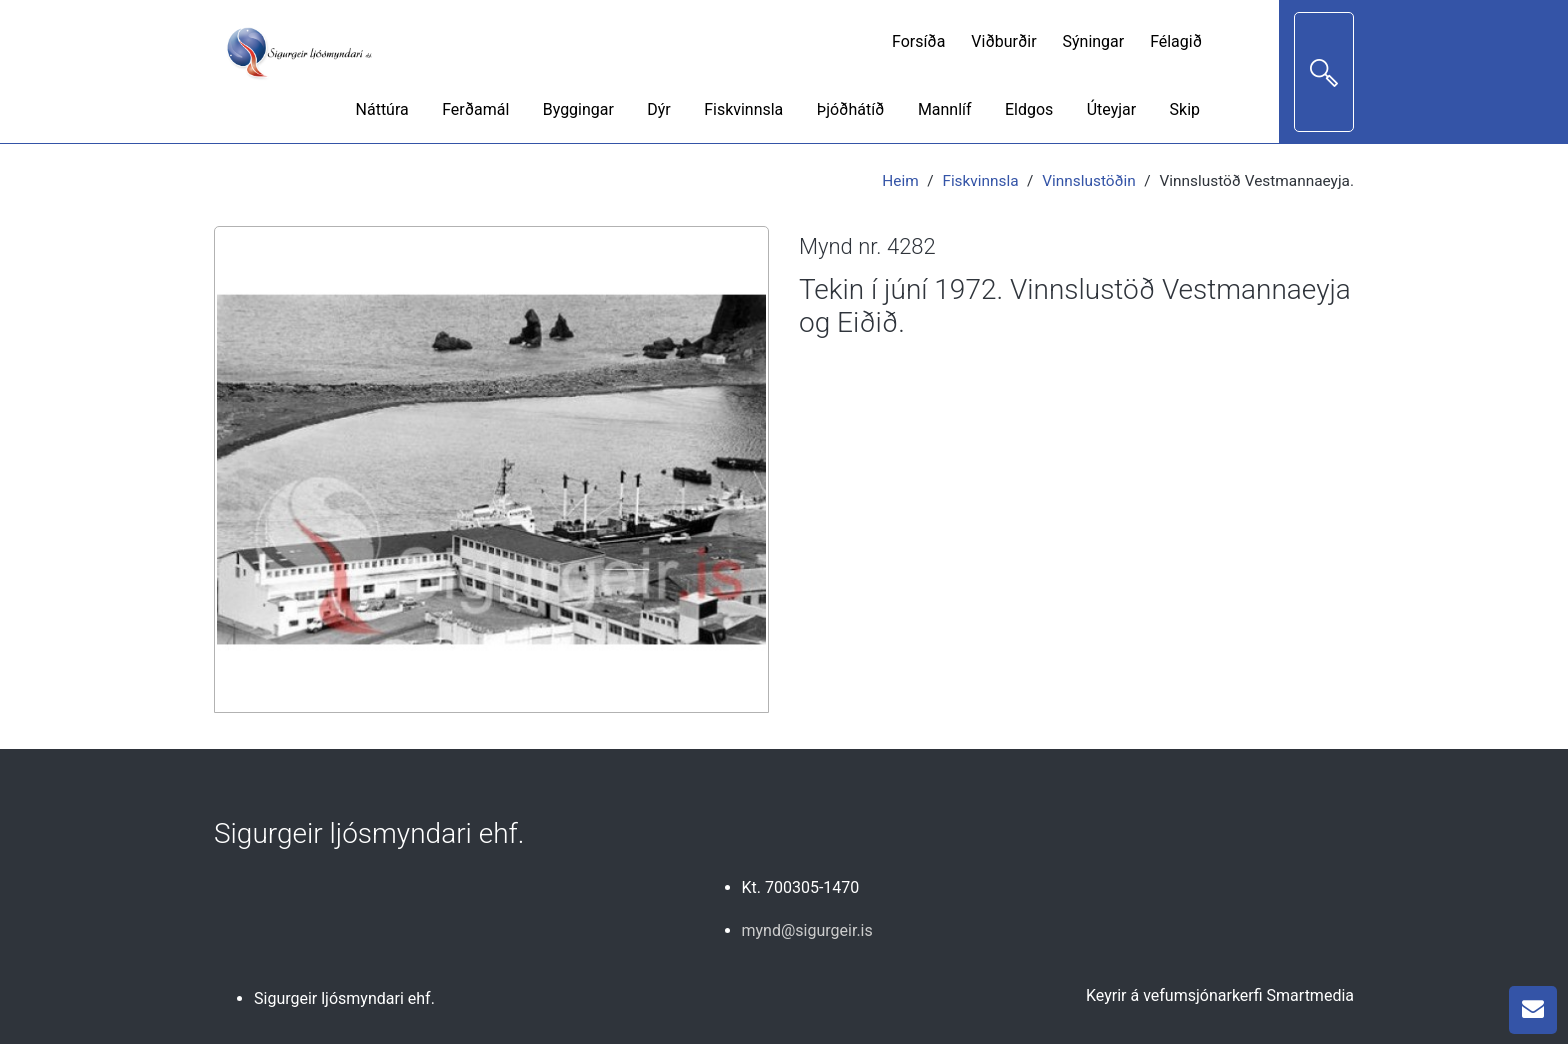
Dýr (658, 109)
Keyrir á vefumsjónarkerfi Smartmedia (1220, 995)
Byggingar (578, 109)
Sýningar (1094, 41)
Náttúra (382, 109)
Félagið (1176, 41)
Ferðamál (475, 109)
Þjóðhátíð (851, 109)
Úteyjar (1111, 109)
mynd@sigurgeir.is (807, 930)
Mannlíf (945, 109)
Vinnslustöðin (1089, 181)
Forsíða (918, 41)
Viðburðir (1003, 41)
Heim (900, 181)
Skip (1185, 109)
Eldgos (1029, 109)
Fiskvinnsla (743, 109)
